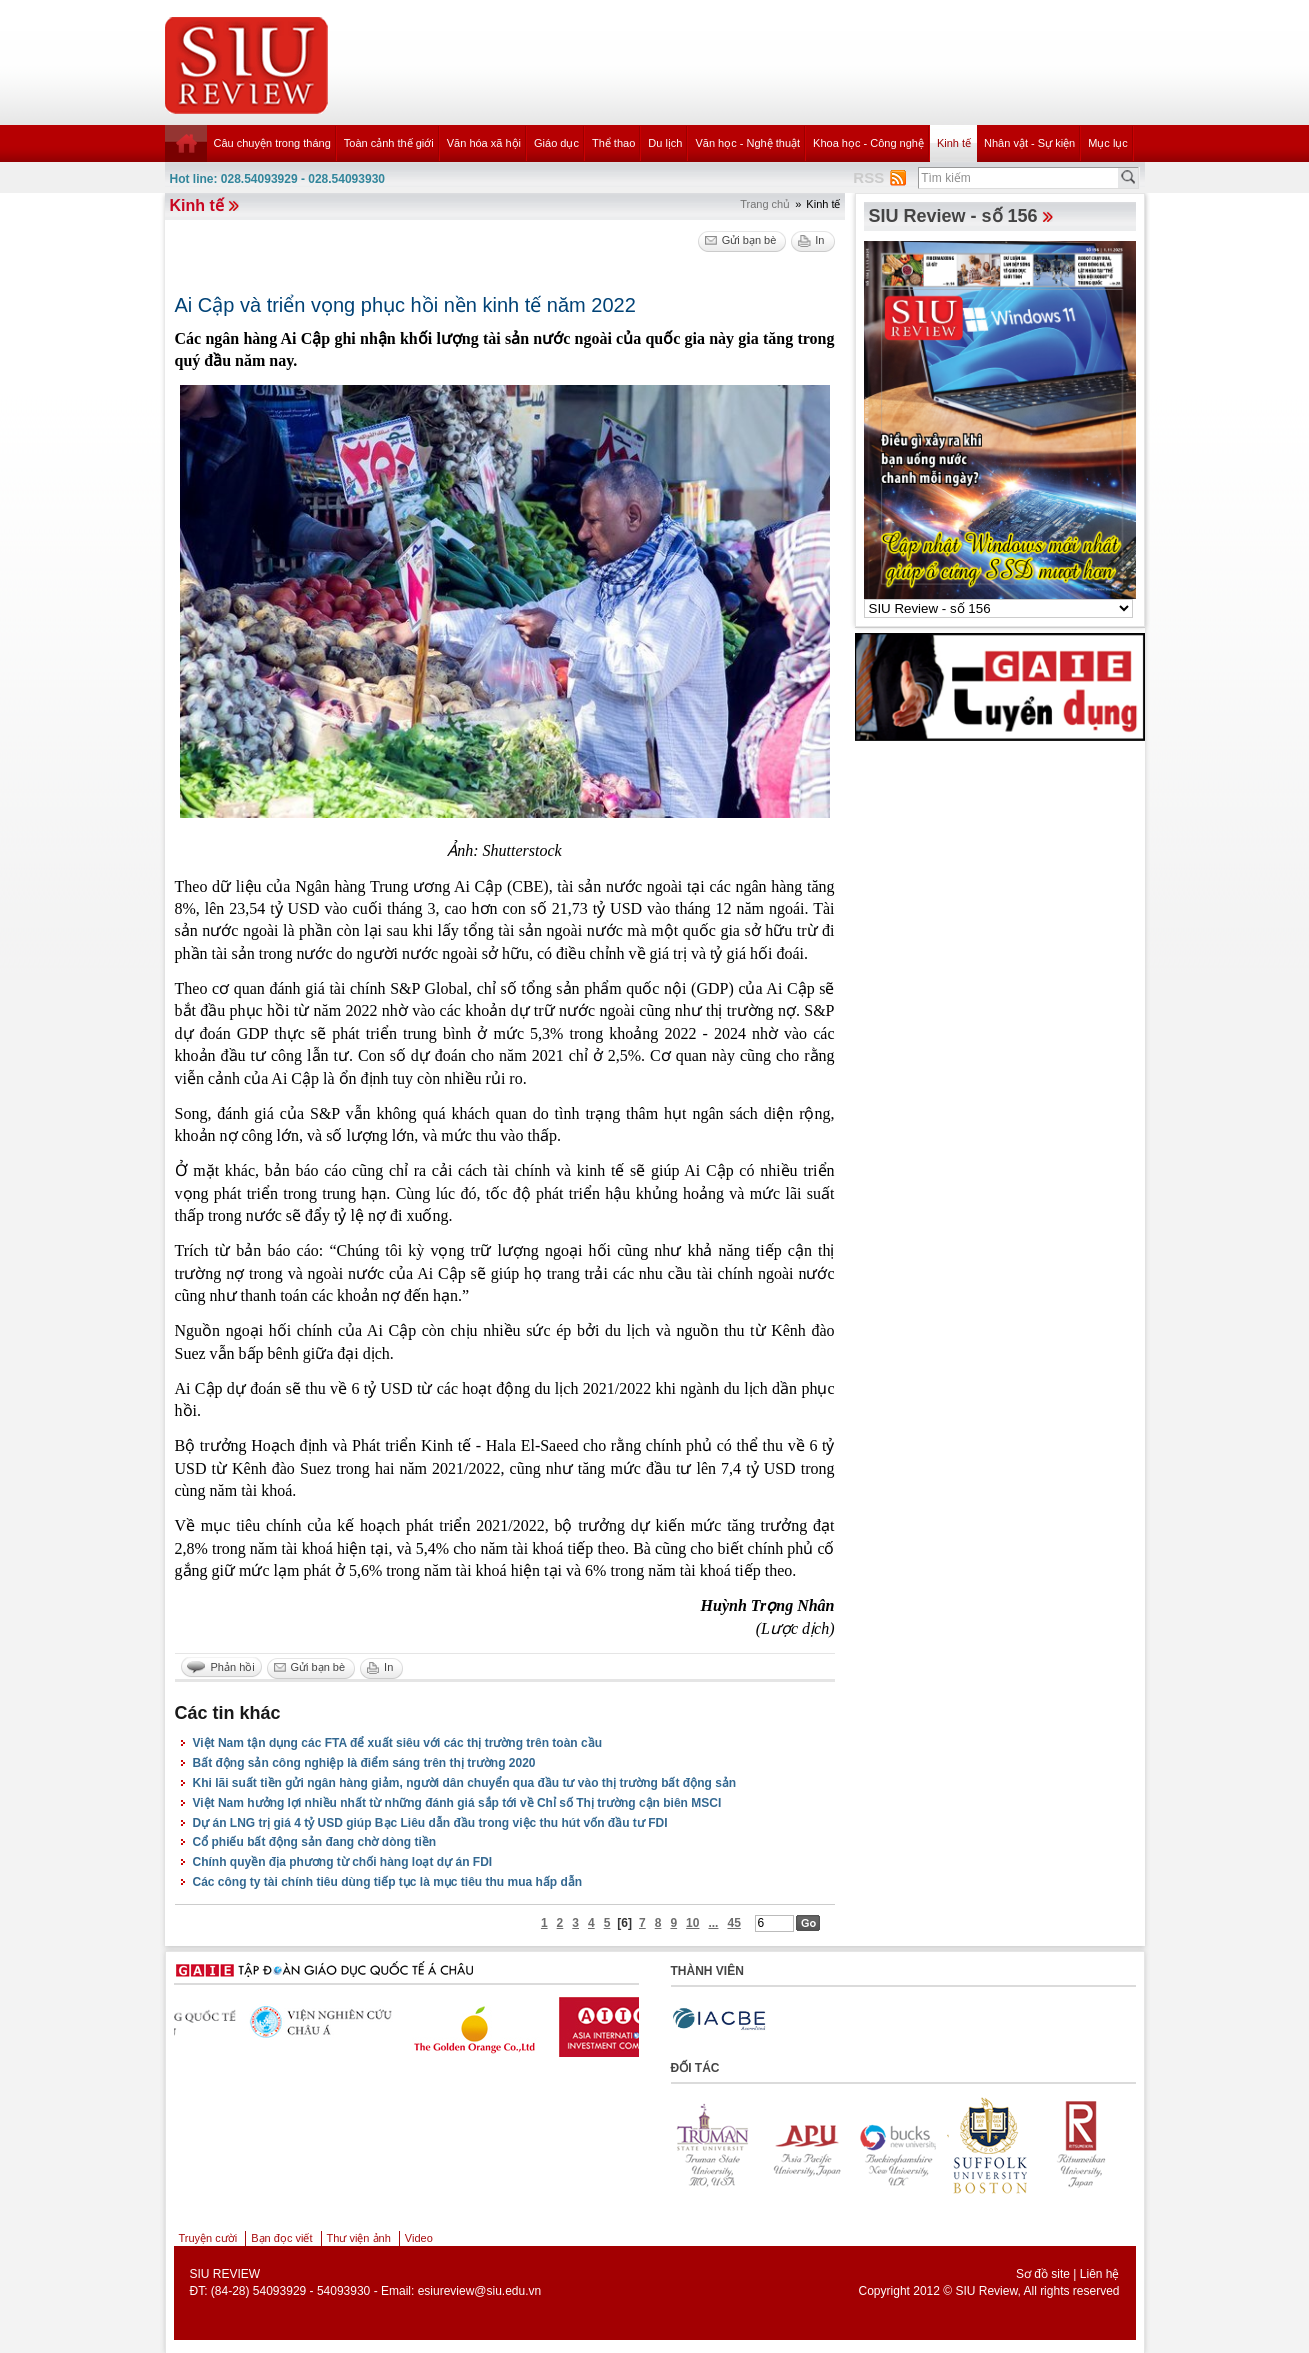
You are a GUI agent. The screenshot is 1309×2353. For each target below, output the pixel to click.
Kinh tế (954, 143)
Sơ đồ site (1043, 2274)
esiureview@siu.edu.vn (480, 2291)
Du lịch (665, 143)
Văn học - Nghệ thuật (747, 143)
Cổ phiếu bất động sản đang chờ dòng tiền (315, 1842)
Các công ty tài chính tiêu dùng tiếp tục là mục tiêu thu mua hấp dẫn (388, 1882)
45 (733, 1923)
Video (419, 2238)
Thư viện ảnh (359, 2238)
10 (692, 1923)
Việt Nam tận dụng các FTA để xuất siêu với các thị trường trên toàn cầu (398, 1743)
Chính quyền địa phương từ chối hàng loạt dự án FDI (343, 1862)
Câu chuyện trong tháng (272, 143)
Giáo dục (556, 143)
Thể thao (613, 143)
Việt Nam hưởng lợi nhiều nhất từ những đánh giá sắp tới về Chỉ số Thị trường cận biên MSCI (457, 1803)
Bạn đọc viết (281, 2238)
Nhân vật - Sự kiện (1029, 143)
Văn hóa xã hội (484, 143)
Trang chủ (765, 204)
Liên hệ (1100, 2274)
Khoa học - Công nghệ (868, 143)
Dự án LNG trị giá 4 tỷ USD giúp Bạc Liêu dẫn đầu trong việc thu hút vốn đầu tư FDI (430, 1823)
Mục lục (1108, 143)
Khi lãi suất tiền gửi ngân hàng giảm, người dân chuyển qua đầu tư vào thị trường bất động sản (465, 1783)
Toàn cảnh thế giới (389, 143)
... (713, 1923)
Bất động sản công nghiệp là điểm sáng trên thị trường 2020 (364, 1763)
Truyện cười (208, 2238)
